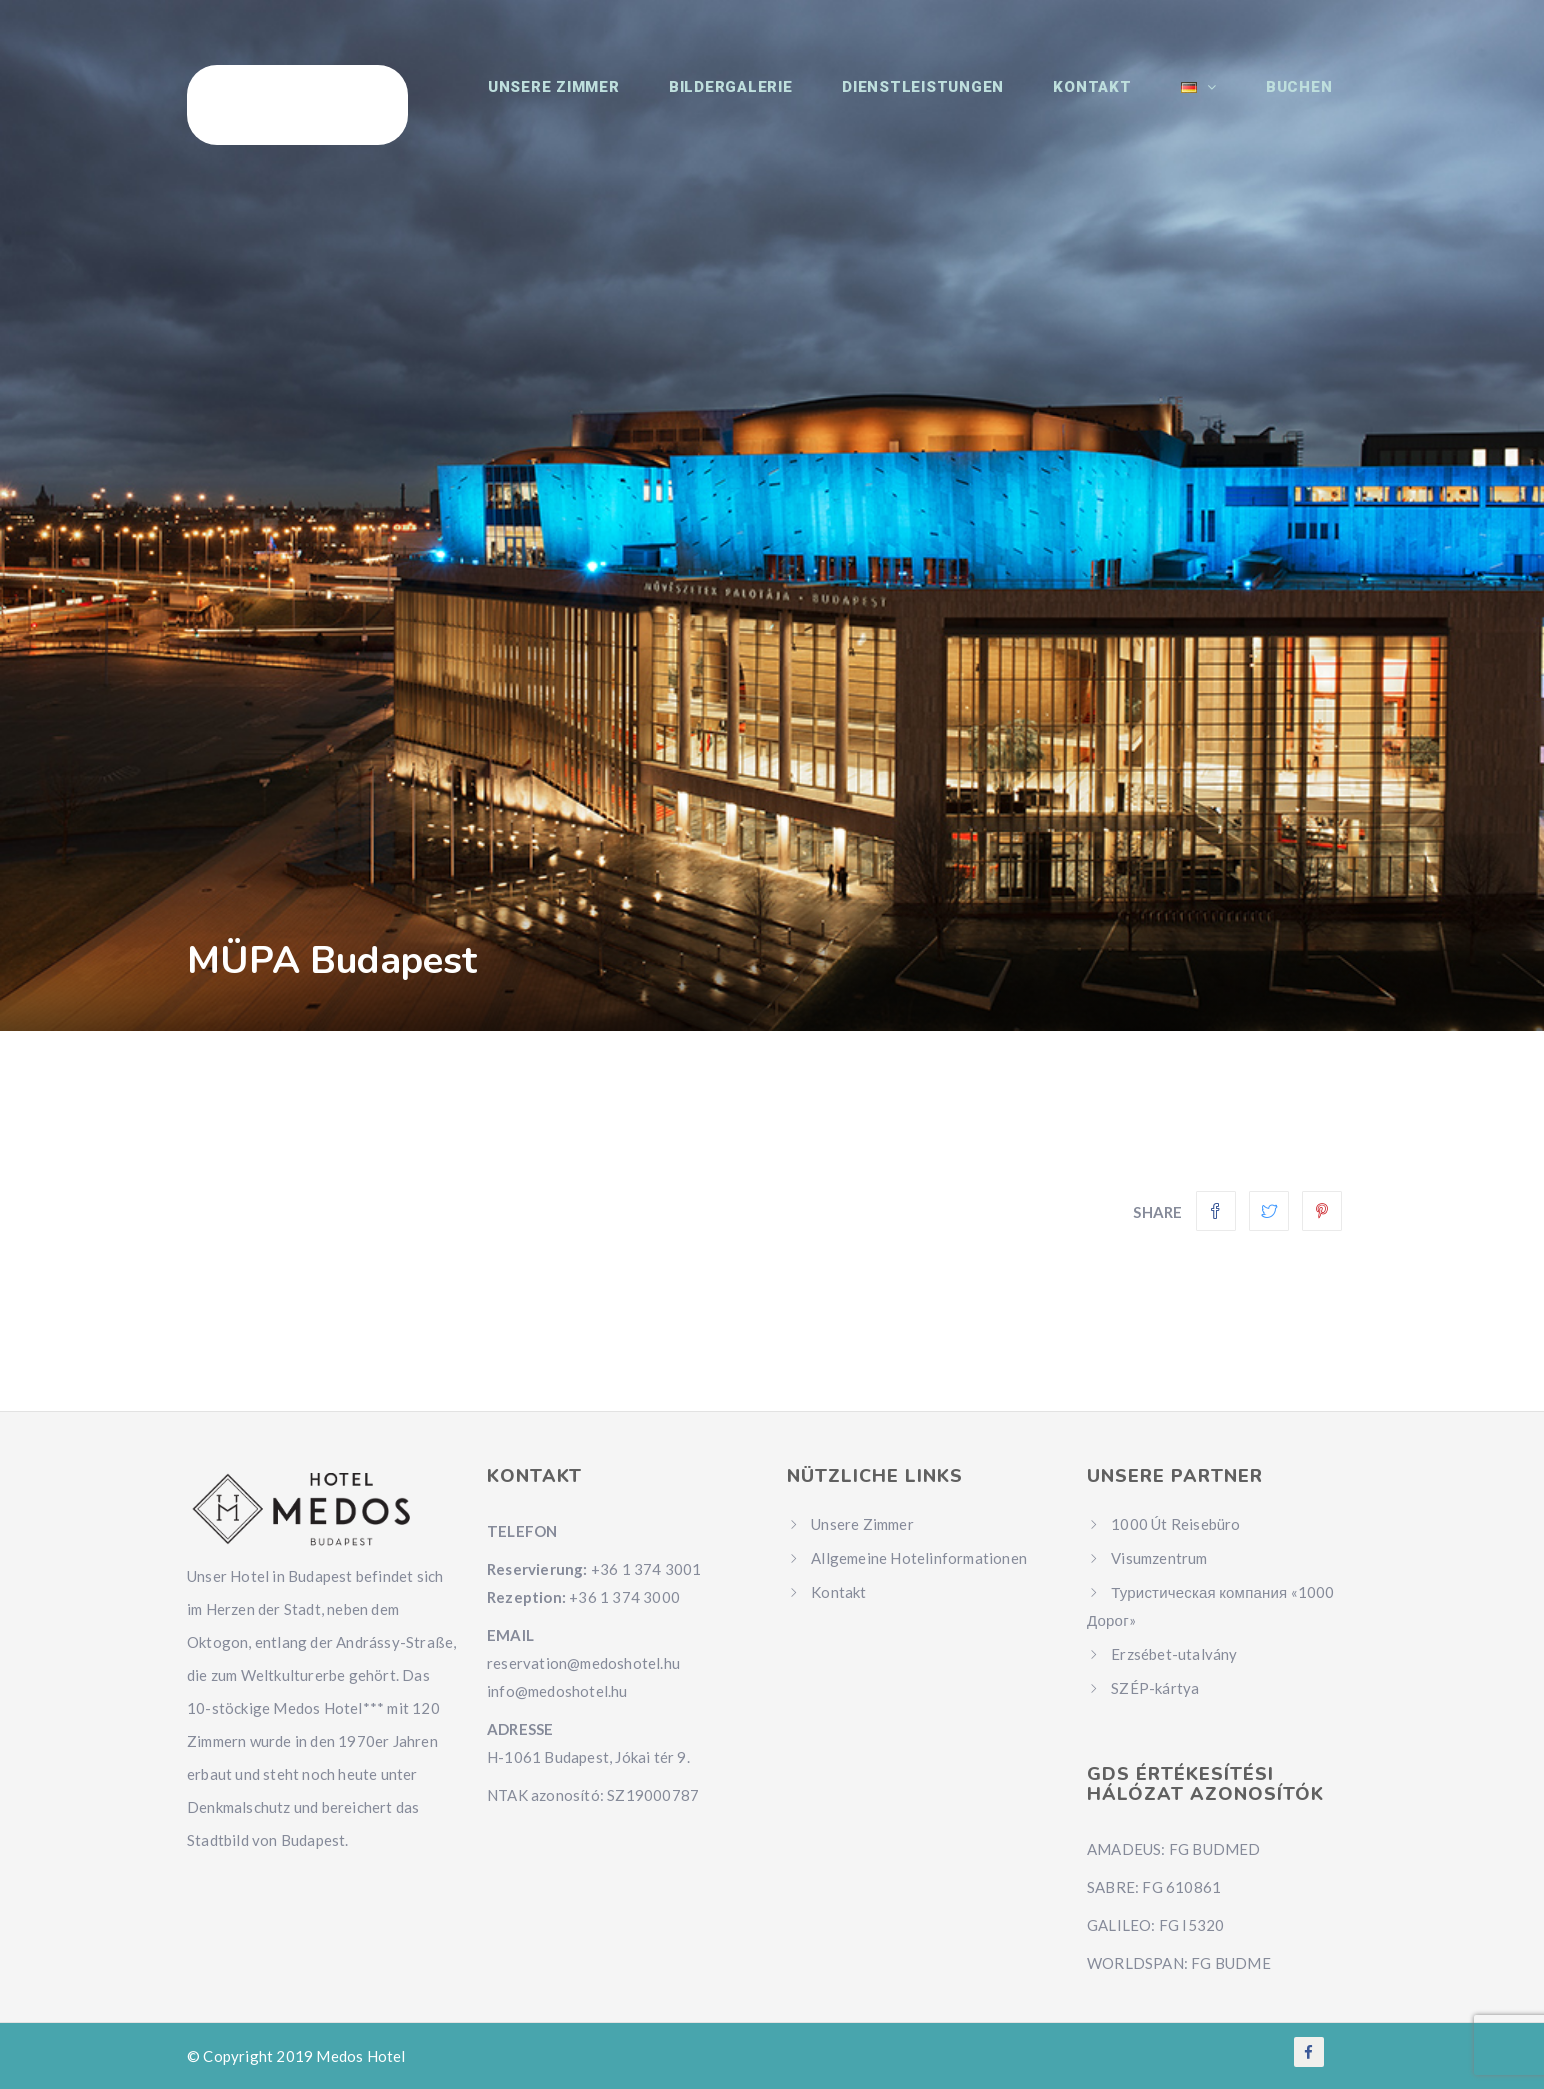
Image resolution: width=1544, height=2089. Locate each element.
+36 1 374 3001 (646, 1569)
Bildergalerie (773, 100)
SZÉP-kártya (1155, 1688)
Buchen (1304, 100)
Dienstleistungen (956, 100)
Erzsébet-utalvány (1174, 1654)
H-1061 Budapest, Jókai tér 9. (588, 1757)
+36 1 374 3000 (624, 1597)
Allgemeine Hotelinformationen (919, 1558)
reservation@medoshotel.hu (583, 1663)
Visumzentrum (1159, 1558)
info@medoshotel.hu (557, 1691)
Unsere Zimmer (605, 100)
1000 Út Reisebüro (1175, 1524)
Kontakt (1116, 100)
